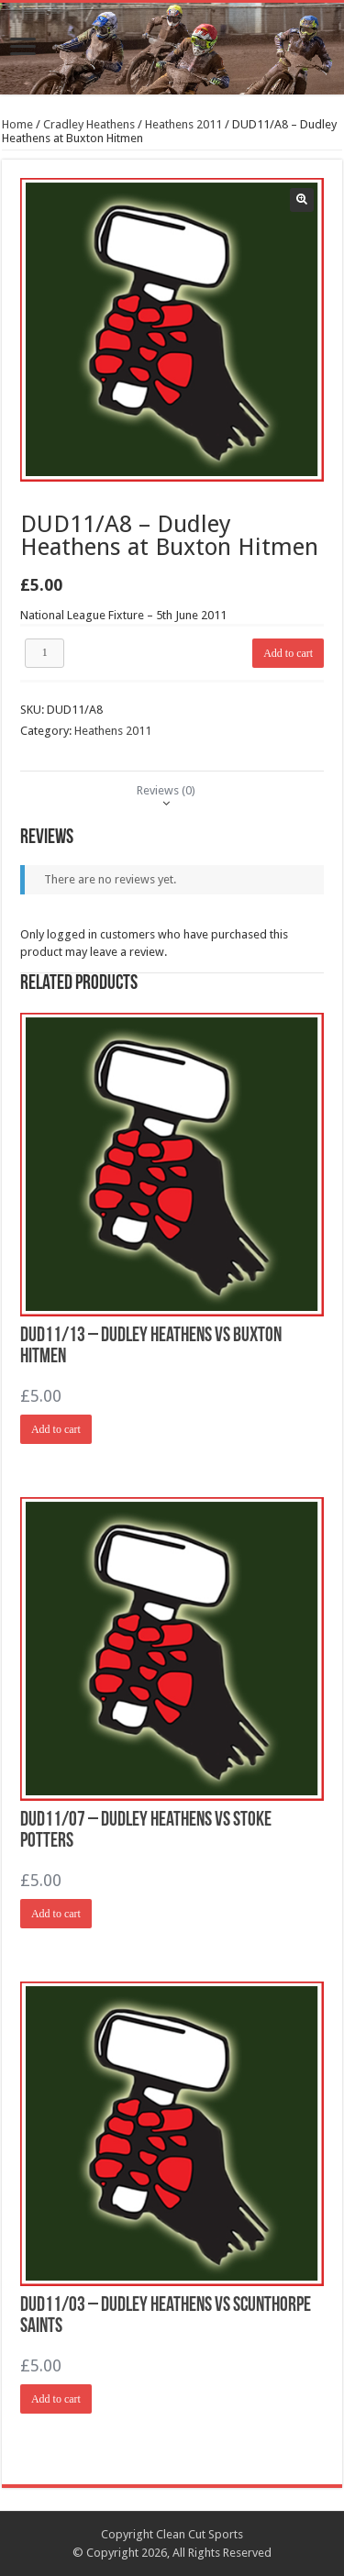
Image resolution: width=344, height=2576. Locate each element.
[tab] (166, 790)
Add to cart (288, 653)
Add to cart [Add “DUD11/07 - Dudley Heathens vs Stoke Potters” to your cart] (56, 1913)
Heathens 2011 (183, 124)
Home (17, 124)
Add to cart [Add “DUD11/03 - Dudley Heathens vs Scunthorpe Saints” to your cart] (56, 2399)
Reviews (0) (166, 790)
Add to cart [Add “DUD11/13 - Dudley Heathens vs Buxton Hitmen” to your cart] (56, 1429)
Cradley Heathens (89, 124)
